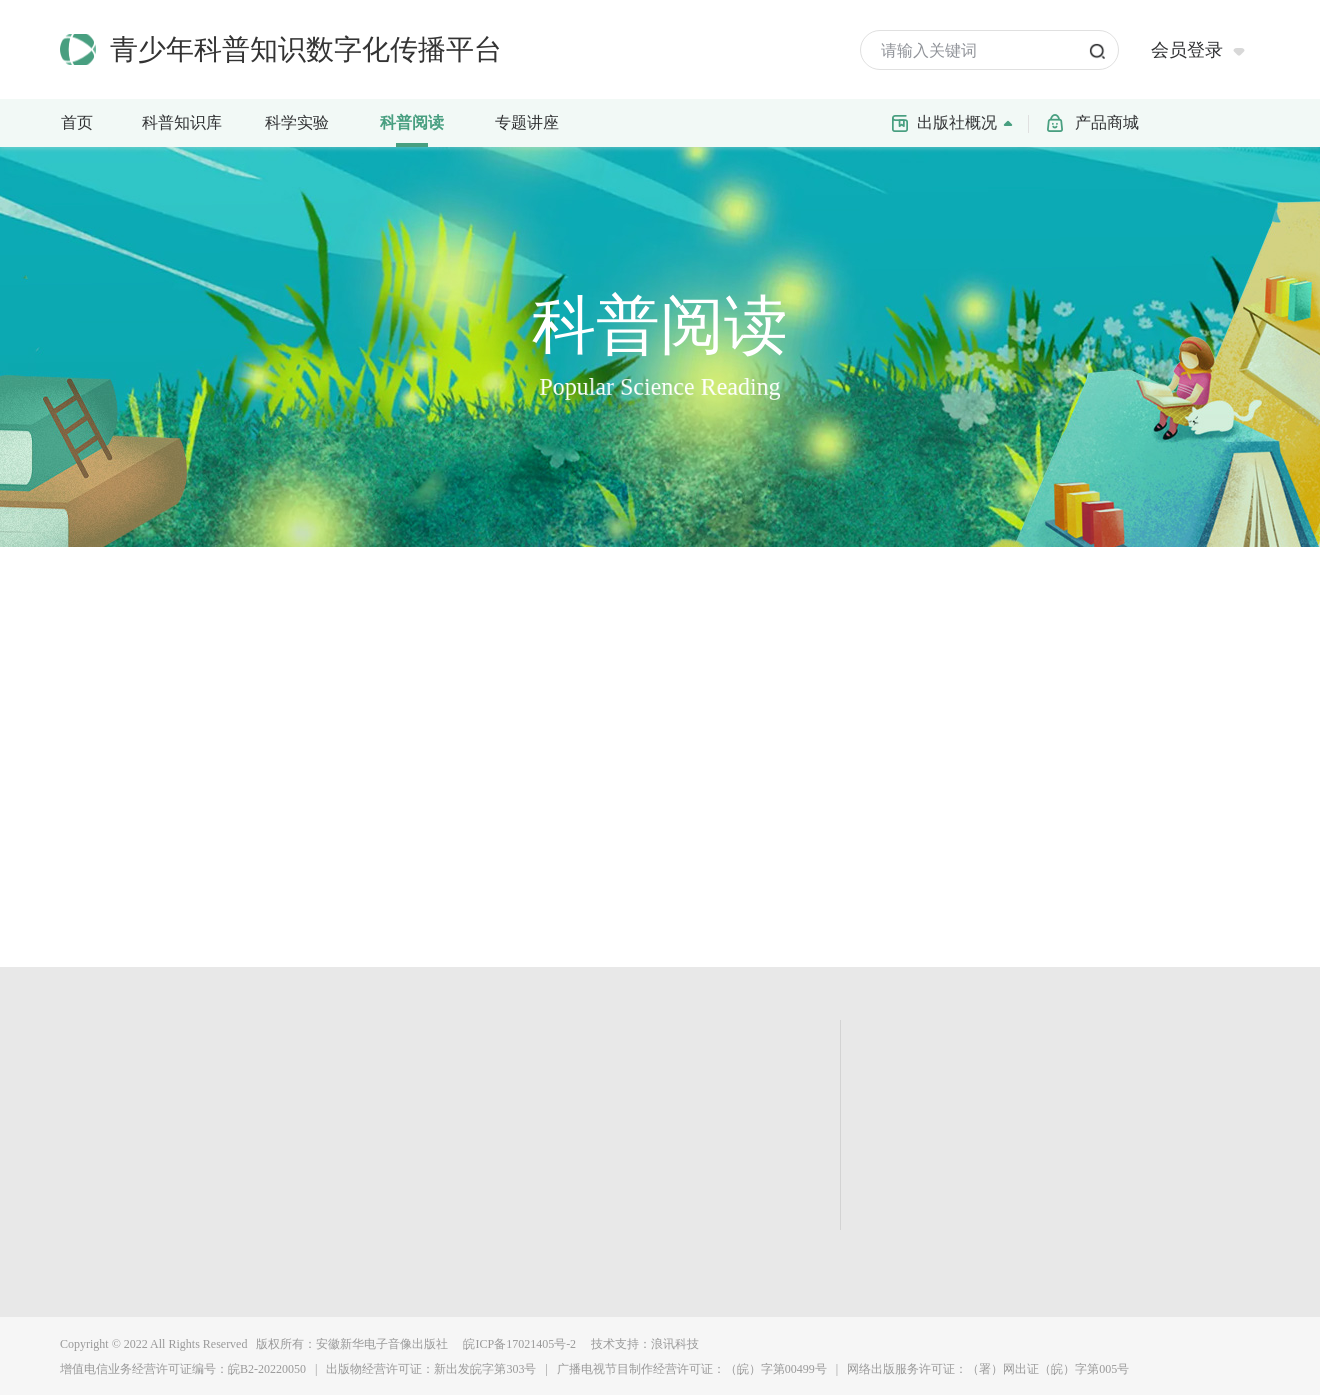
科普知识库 (187, 121)
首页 (77, 122)
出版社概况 (970, 121)
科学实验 (306, 121)
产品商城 (1107, 122)
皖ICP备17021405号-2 (518, 1344)
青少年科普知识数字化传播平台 (306, 49)
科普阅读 (412, 122)
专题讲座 (527, 122)
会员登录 (1187, 50)
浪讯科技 (675, 1344)
